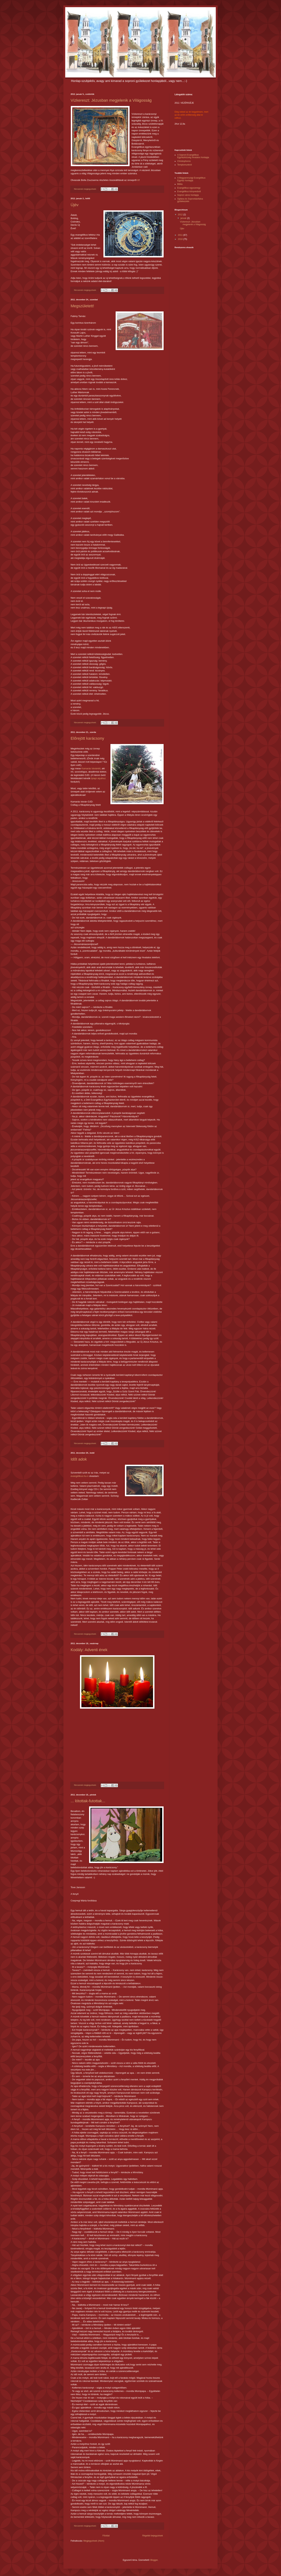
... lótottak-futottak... (88, 1801)
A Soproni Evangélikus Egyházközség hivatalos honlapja (193, 156)
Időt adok (79, 1459)
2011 (180, 235)
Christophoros (184, 161)
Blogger (154, 2560)
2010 (180, 239)
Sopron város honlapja (188, 195)
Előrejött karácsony (87, 738)
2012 (180, 214)
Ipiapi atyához (98, 778)
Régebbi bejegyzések (152, 2535)
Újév (74, 205)
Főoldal (106, 2535)
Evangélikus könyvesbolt (189, 191)
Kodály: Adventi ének (89, 1650)
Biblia (179, 184)
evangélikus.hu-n (80, 1476)
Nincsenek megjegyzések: (85, 189)
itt (138, 180)
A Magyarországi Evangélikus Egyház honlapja (191, 179)
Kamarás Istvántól (90, 768)
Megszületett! (82, 306)
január (183, 218)
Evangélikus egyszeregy (188, 188)
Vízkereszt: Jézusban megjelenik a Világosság (111, 100)
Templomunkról (184, 164)
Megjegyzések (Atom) (93, 2541)
